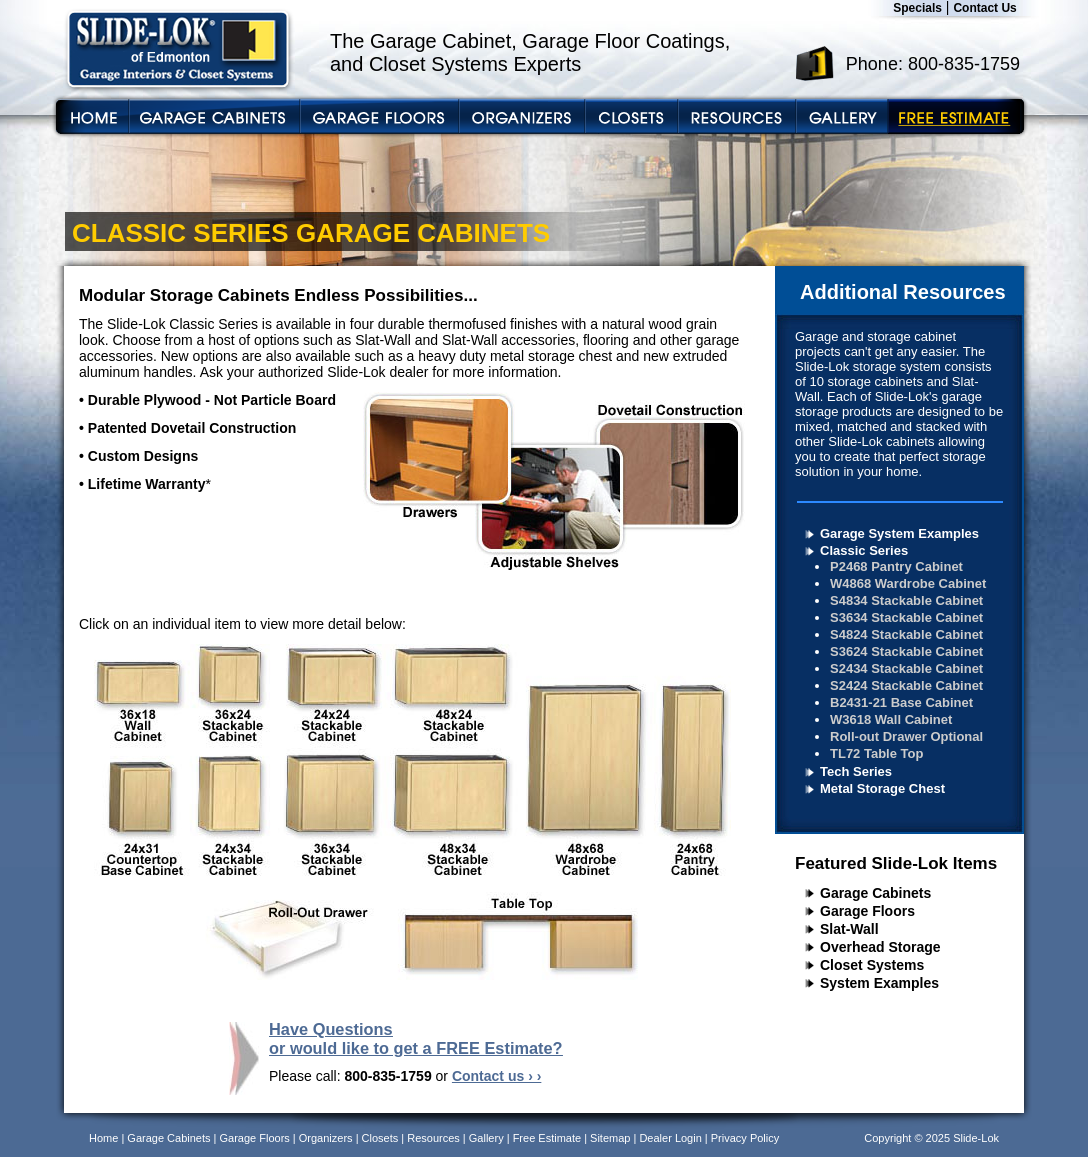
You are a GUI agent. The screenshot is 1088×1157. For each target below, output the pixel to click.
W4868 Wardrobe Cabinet (908, 583)
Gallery (486, 1138)
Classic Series (864, 550)
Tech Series (856, 771)
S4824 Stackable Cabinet (906, 634)
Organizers (326, 1138)
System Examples (879, 983)
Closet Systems (872, 965)
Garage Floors (867, 911)
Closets (380, 1138)
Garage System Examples (899, 533)
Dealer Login (670, 1138)
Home (103, 1138)
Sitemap (610, 1138)
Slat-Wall (849, 929)
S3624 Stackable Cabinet (906, 651)
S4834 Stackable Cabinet (906, 600)
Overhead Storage (880, 947)
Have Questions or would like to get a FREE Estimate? (416, 1038)
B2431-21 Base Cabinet (901, 702)
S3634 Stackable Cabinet (906, 617)
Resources (433, 1138)
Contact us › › (496, 1076)
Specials (917, 8)
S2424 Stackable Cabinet (906, 685)
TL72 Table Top (876, 753)
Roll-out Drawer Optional (906, 736)
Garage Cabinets (875, 893)
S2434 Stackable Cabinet (906, 668)
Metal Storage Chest (882, 788)
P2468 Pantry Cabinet (896, 566)
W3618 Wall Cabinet (891, 719)
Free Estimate (547, 1138)
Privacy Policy (745, 1138)
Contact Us (984, 8)
